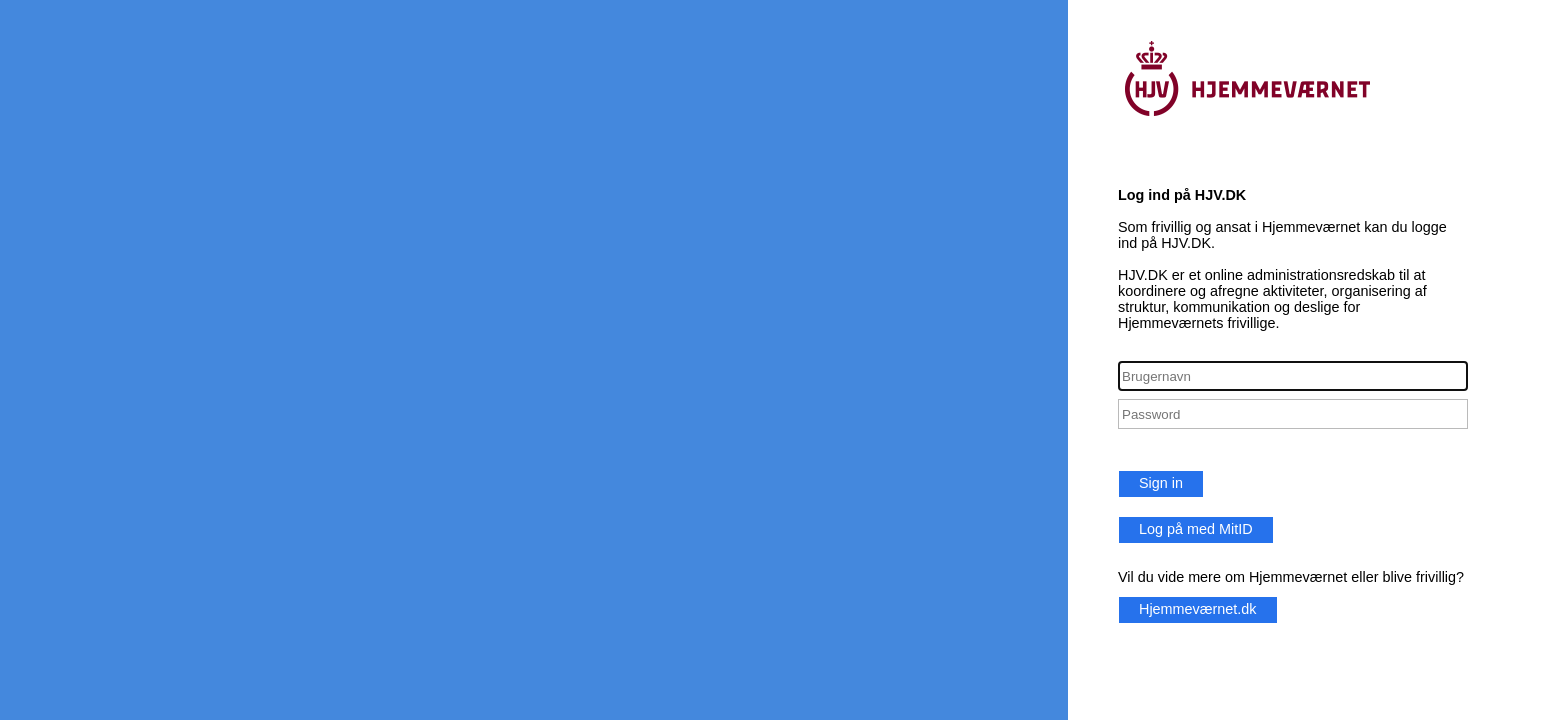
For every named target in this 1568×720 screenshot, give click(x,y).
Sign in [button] (1161, 483)
